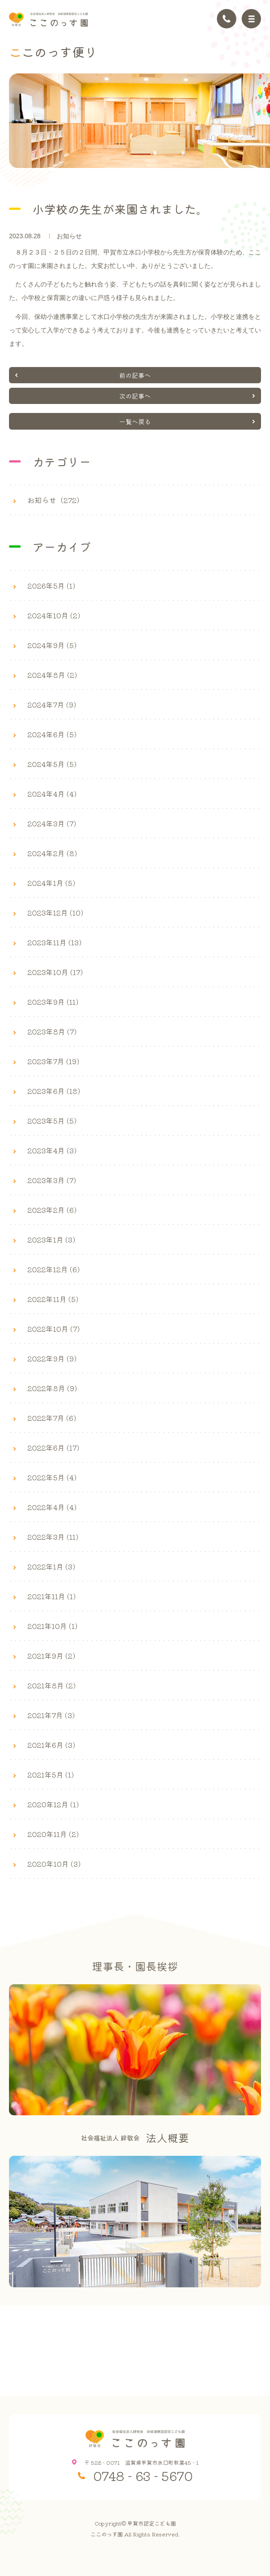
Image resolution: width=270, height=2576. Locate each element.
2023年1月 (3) (51, 1239)
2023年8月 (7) (51, 1031)
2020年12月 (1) (53, 1804)
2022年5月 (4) (51, 1477)
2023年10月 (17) (55, 971)
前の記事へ (135, 375)
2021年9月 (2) (51, 1655)
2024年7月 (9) (51, 704)
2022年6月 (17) (53, 1447)
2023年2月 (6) (51, 1209)
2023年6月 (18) (53, 1090)
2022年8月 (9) (52, 1388)
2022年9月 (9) (51, 1358)
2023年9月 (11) (52, 1001)
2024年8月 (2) (52, 674)
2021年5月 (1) (50, 1774)
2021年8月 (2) (51, 1685)
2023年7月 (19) (53, 1061)
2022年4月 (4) (51, 1506)
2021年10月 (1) (52, 1625)
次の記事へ (135, 395)
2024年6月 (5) (51, 734)
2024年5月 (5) (51, 763)
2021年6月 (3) (51, 1744)
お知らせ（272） (55, 499)
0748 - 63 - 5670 (143, 2475)
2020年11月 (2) (53, 1833)
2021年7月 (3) (51, 1715)
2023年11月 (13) (54, 942)
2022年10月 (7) (53, 1328)
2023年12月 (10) (55, 912)
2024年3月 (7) (51, 823)
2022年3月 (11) (52, 1536)
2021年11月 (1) (51, 1596)
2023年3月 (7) (51, 1180)
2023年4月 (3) (51, 1150)
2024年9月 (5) (51, 644)
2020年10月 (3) (54, 1863)
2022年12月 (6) (53, 1269)
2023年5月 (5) (51, 1120)
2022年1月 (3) (51, 1566)
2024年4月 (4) (51, 793)
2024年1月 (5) (51, 882)
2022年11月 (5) (52, 1298)
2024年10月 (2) (53, 615)
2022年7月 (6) (51, 1417)
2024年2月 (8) (52, 853)
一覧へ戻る (135, 421)
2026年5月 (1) (51, 585)
